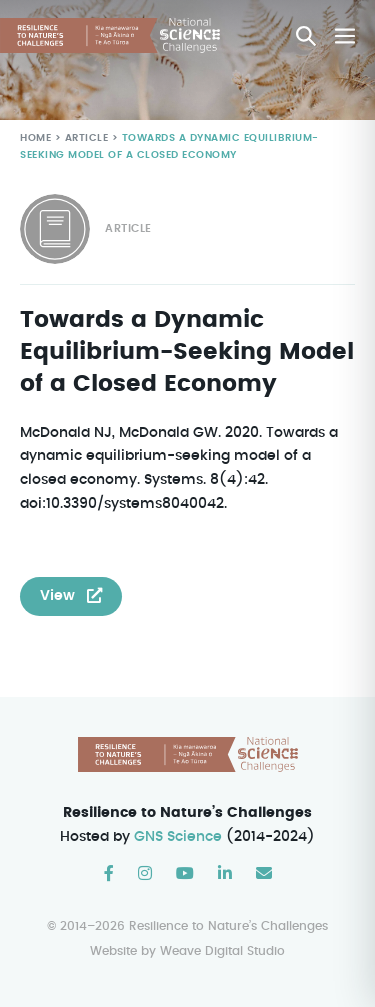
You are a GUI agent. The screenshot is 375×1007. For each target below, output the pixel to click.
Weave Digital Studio (222, 951)
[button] (306, 36)
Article (84, 138)
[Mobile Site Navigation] (345, 36)
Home (35, 138)
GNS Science (179, 837)
